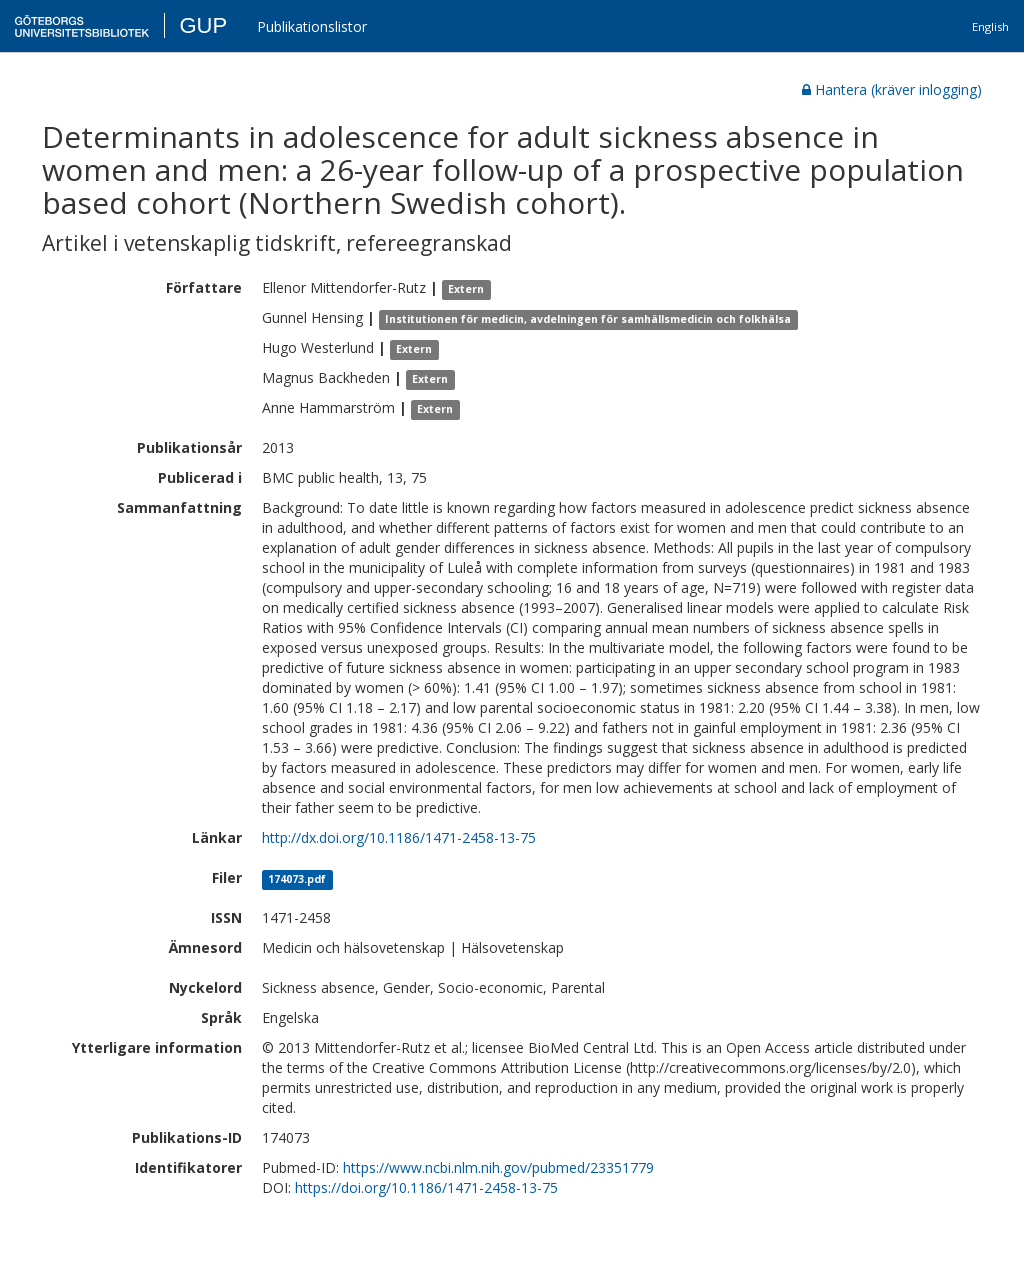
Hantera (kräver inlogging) (892, 89)
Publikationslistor (312, 26)
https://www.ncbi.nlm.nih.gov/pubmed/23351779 (498, 1167)
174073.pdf (297, 879)
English (990, 26)
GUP (203, 25)
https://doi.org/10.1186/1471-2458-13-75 (426, 1187)
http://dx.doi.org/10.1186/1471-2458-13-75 (399, 837)
